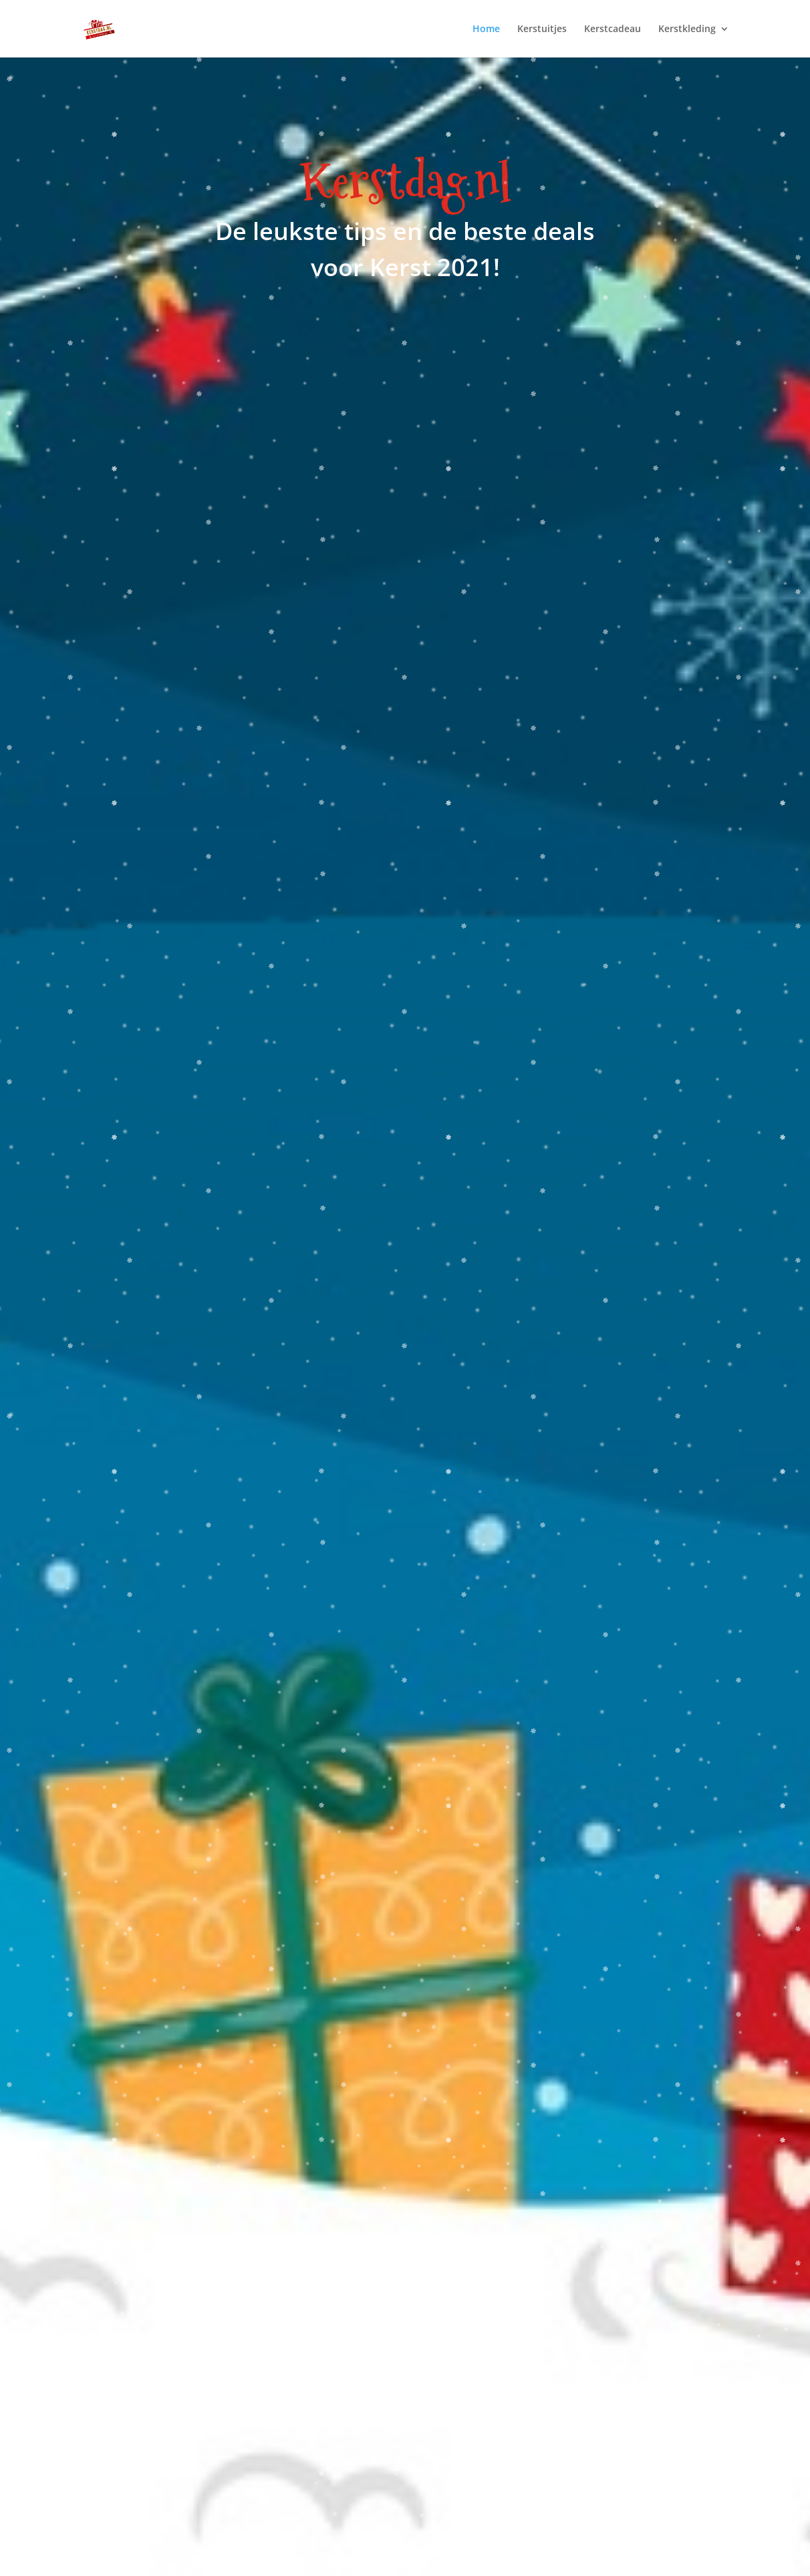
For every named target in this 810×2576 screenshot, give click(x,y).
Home (486, 29)
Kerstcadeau (612, 29)
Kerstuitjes (542, 29)
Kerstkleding (687, 29)
